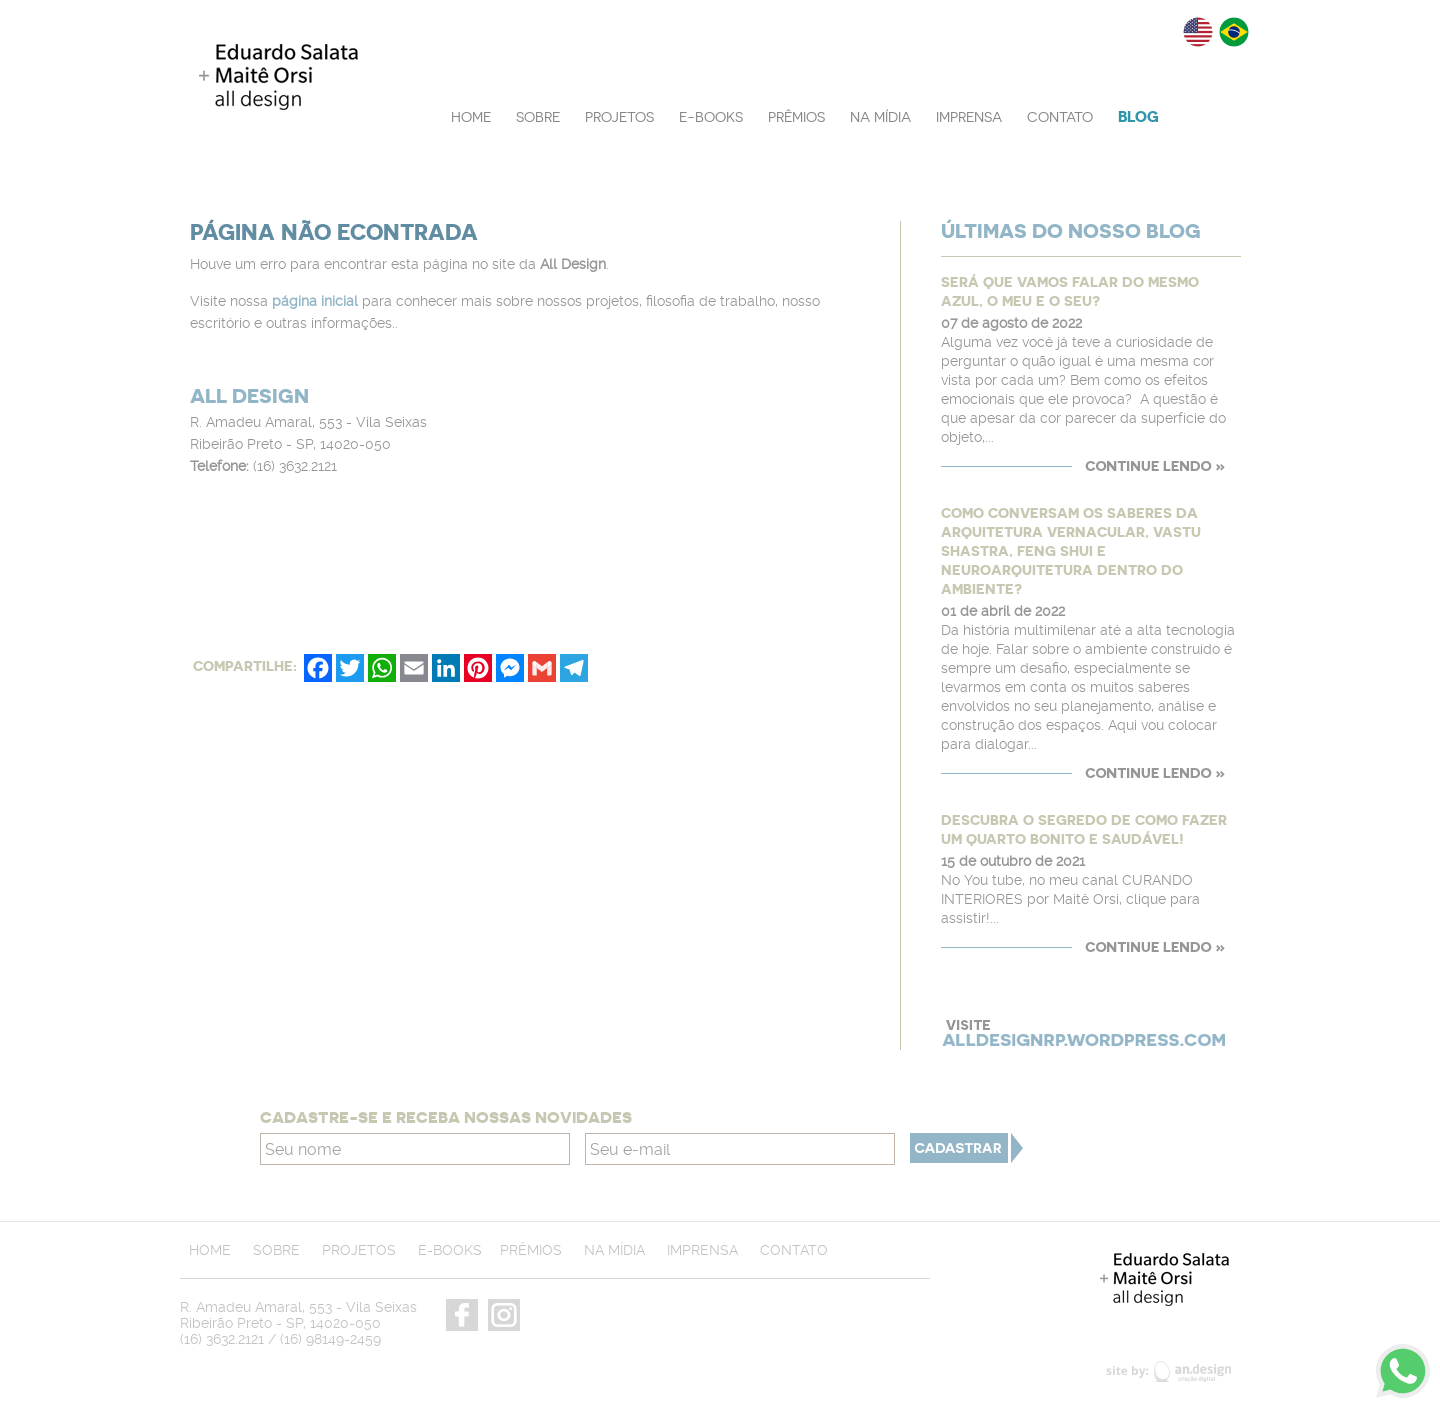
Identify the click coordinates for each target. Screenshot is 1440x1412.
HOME (471, 117)
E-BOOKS (711, 117)
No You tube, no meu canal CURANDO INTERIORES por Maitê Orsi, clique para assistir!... (1070, 899)
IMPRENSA (969, 117)
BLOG (1138, 116)
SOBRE (538, 117)
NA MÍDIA (880, 117)
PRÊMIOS (796, 117)
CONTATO (1060, 117)
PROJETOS (619, 117)
